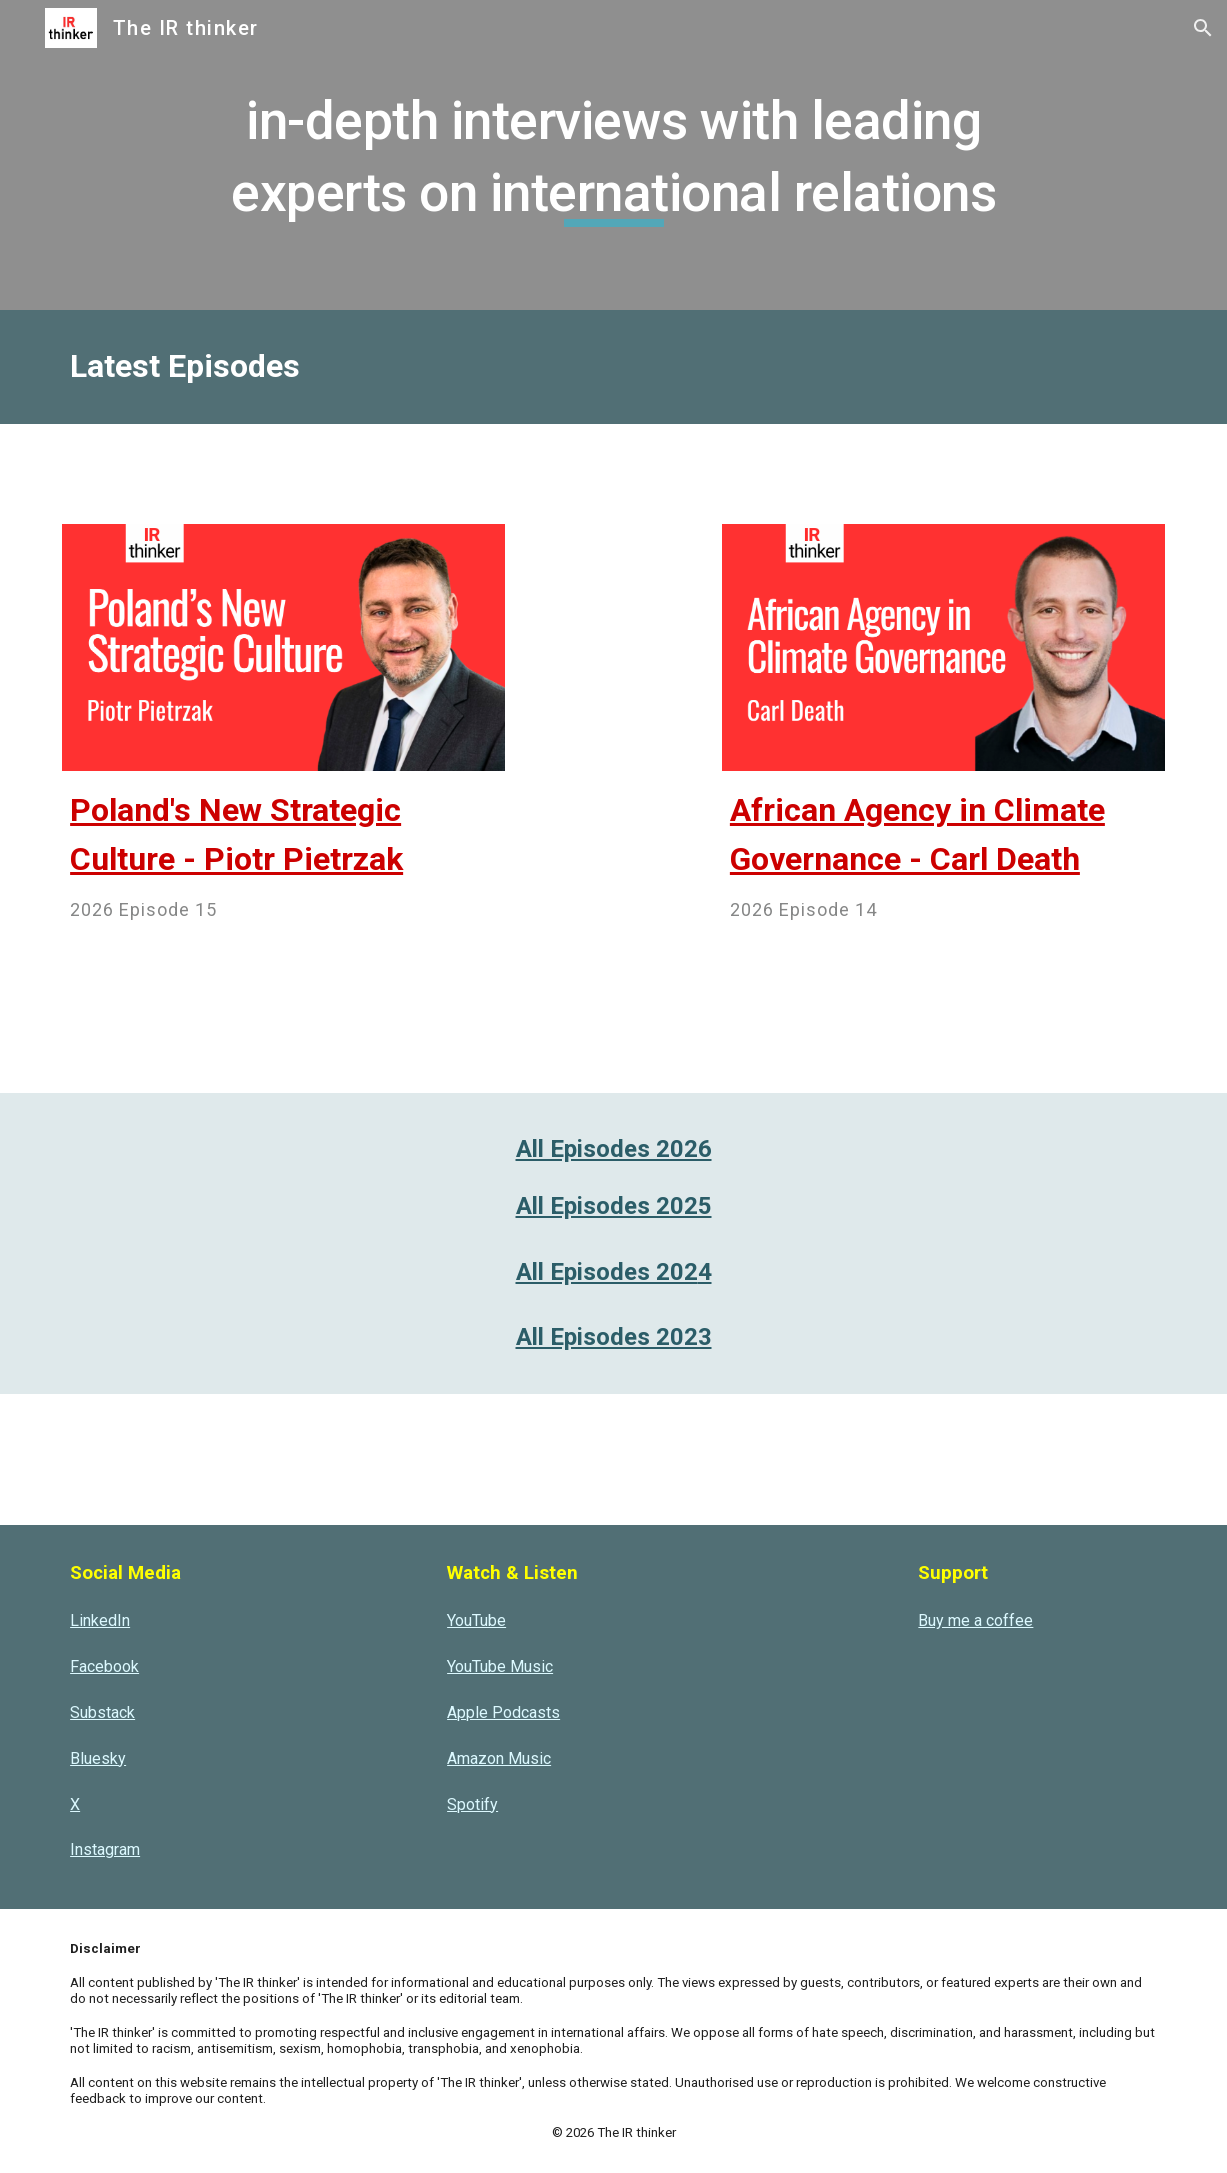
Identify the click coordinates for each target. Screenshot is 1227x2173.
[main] (613, 154)
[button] (1203, 28)
